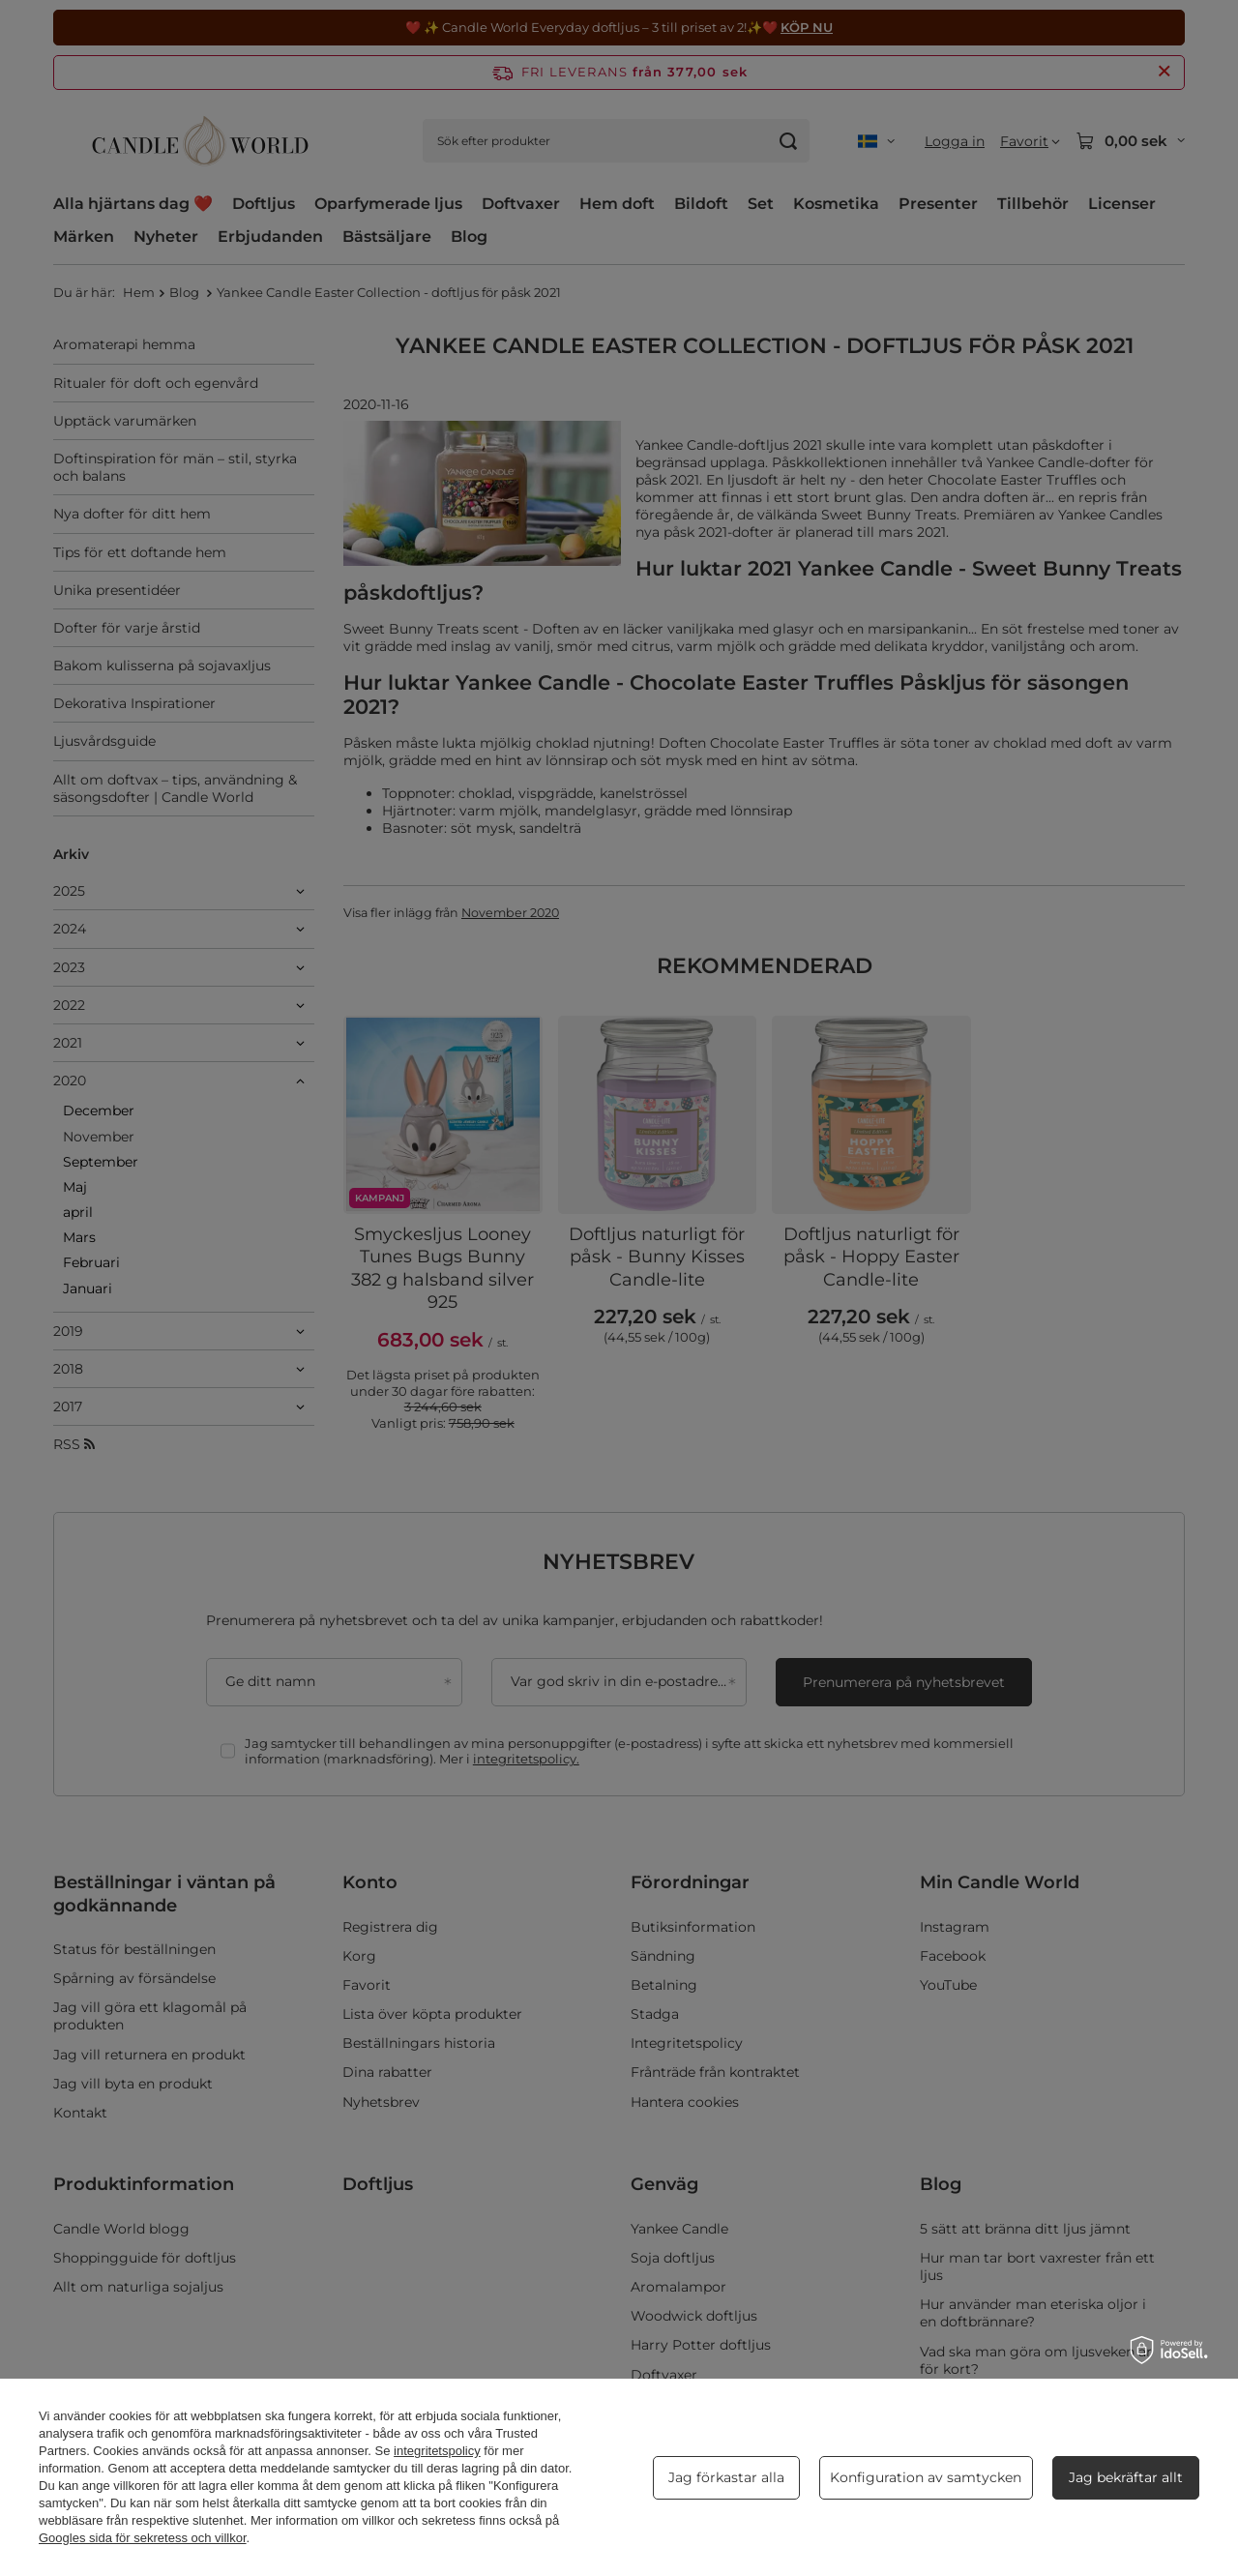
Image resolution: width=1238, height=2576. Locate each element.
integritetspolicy (437, 2450)
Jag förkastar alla (726, 2477)
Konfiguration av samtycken (925, 2477)
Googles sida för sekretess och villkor (143, 2538)
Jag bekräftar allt (1126, 2477)
